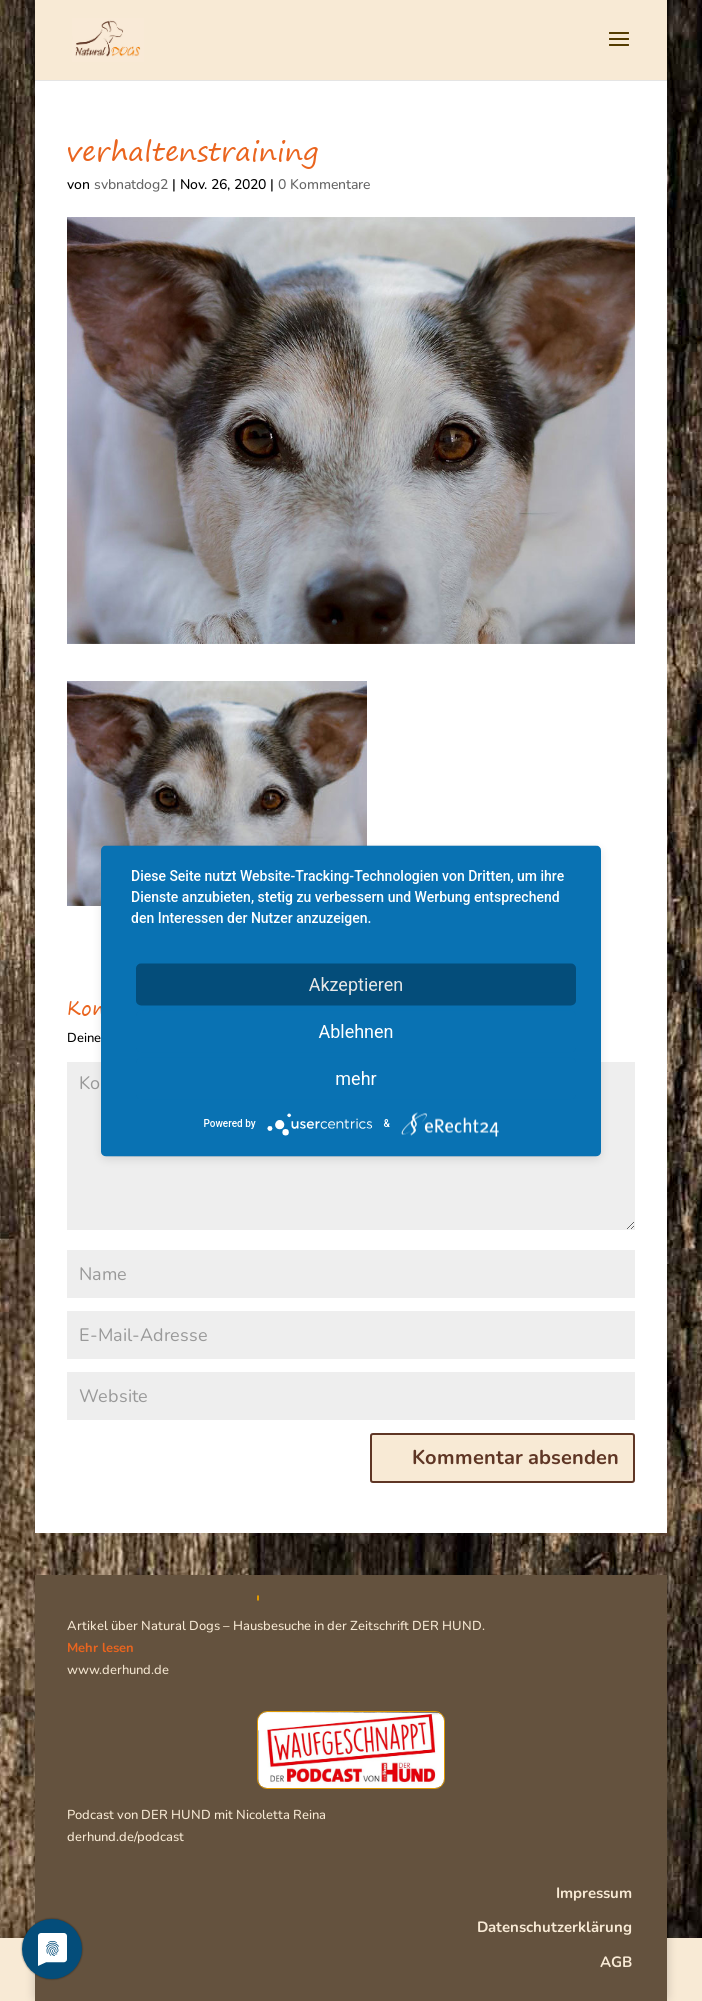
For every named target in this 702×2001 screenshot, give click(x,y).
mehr (355, 1077)
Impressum (594, 1893)
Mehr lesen (100, 1648)
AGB (616, 1962)
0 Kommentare (324, 184)
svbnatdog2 (131, 184)
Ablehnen (355, 1030)
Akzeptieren (356, 983)
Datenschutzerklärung (554, 1927)
